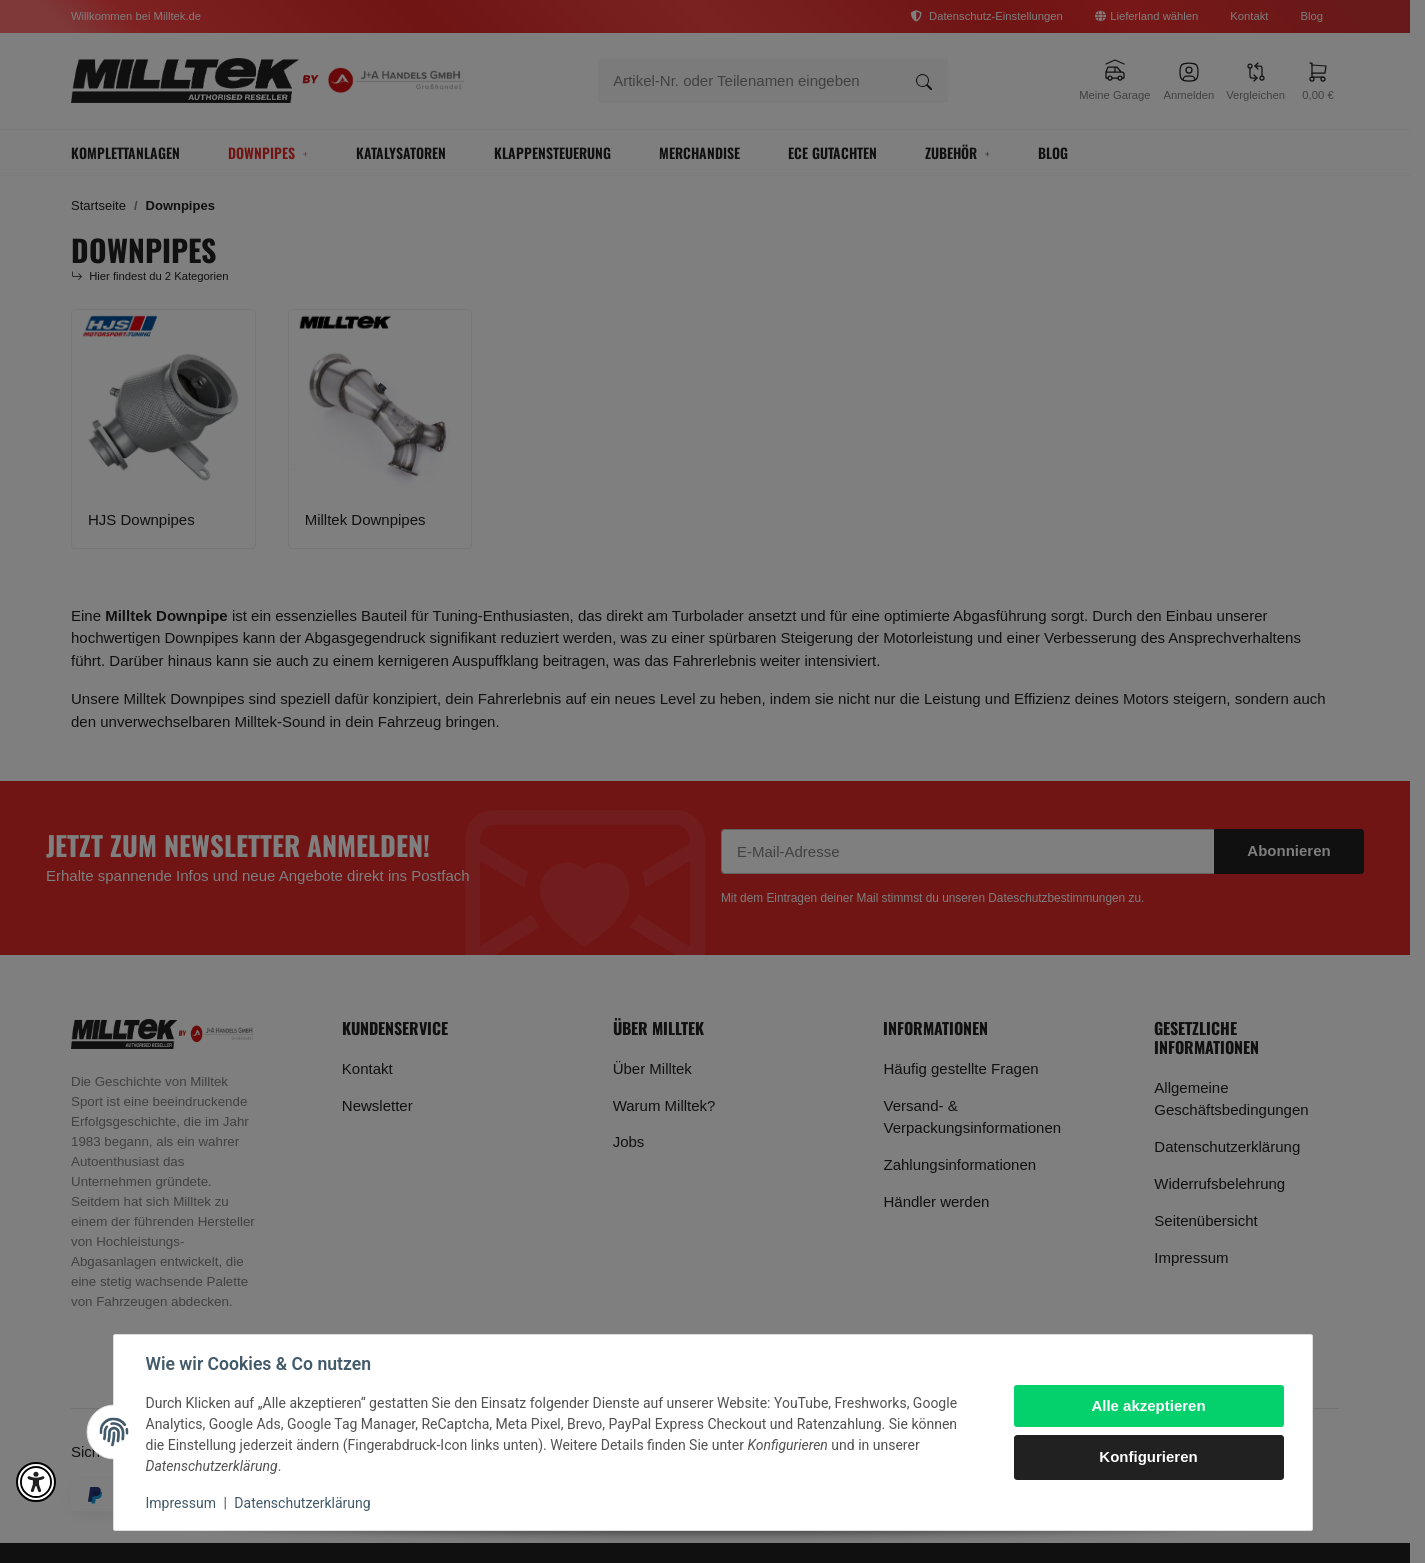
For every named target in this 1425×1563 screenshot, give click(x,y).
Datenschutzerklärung (302, 1503)
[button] (36, 1482)
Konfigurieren (1148, 1456)
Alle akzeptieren (1148, 1405)
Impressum (181, 1503)
